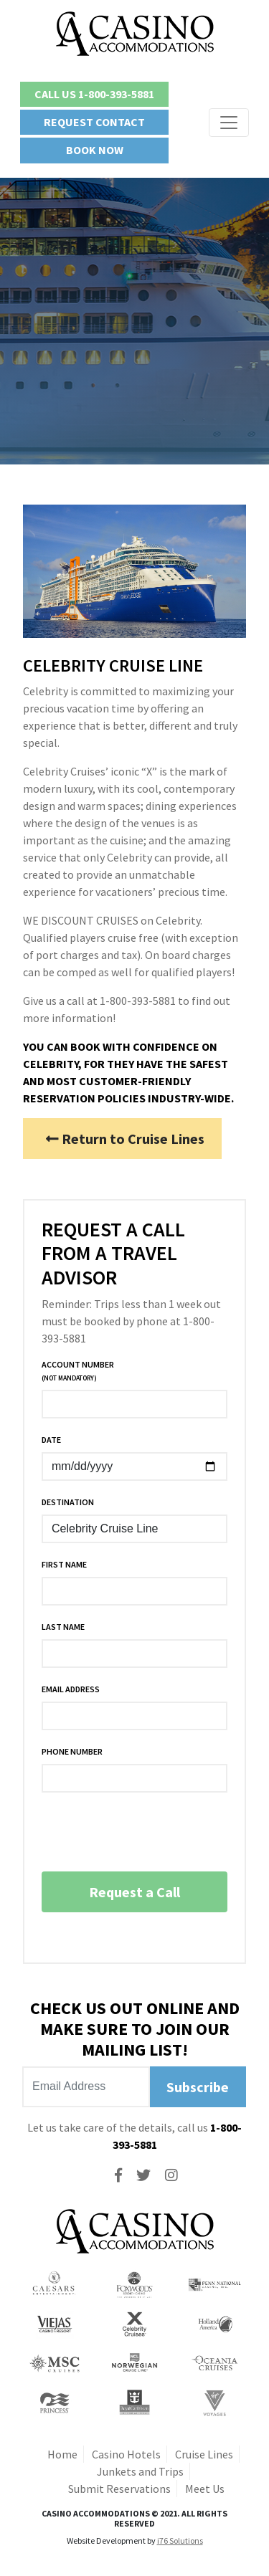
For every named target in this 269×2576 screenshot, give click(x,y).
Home (62, 2454)
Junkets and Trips (140, 2471)
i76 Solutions (180, 2540)
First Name (64, 1564)
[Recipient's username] (86, 2086)
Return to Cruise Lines (125, 1139)
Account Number (78, 1371)
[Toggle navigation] (229, 122)
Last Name (63, 1626)
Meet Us (205, 2488)
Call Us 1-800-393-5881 (94, 94)
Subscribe (197, 2087)
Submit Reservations (119, 2488)
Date (51, 1439)
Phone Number (72, 1751)
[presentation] (151, 1832)
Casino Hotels (126, 2454)
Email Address (71, 1689)
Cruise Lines (204, 2454)
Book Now (94, 150)
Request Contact (94, 122)
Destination (68, 1502)
